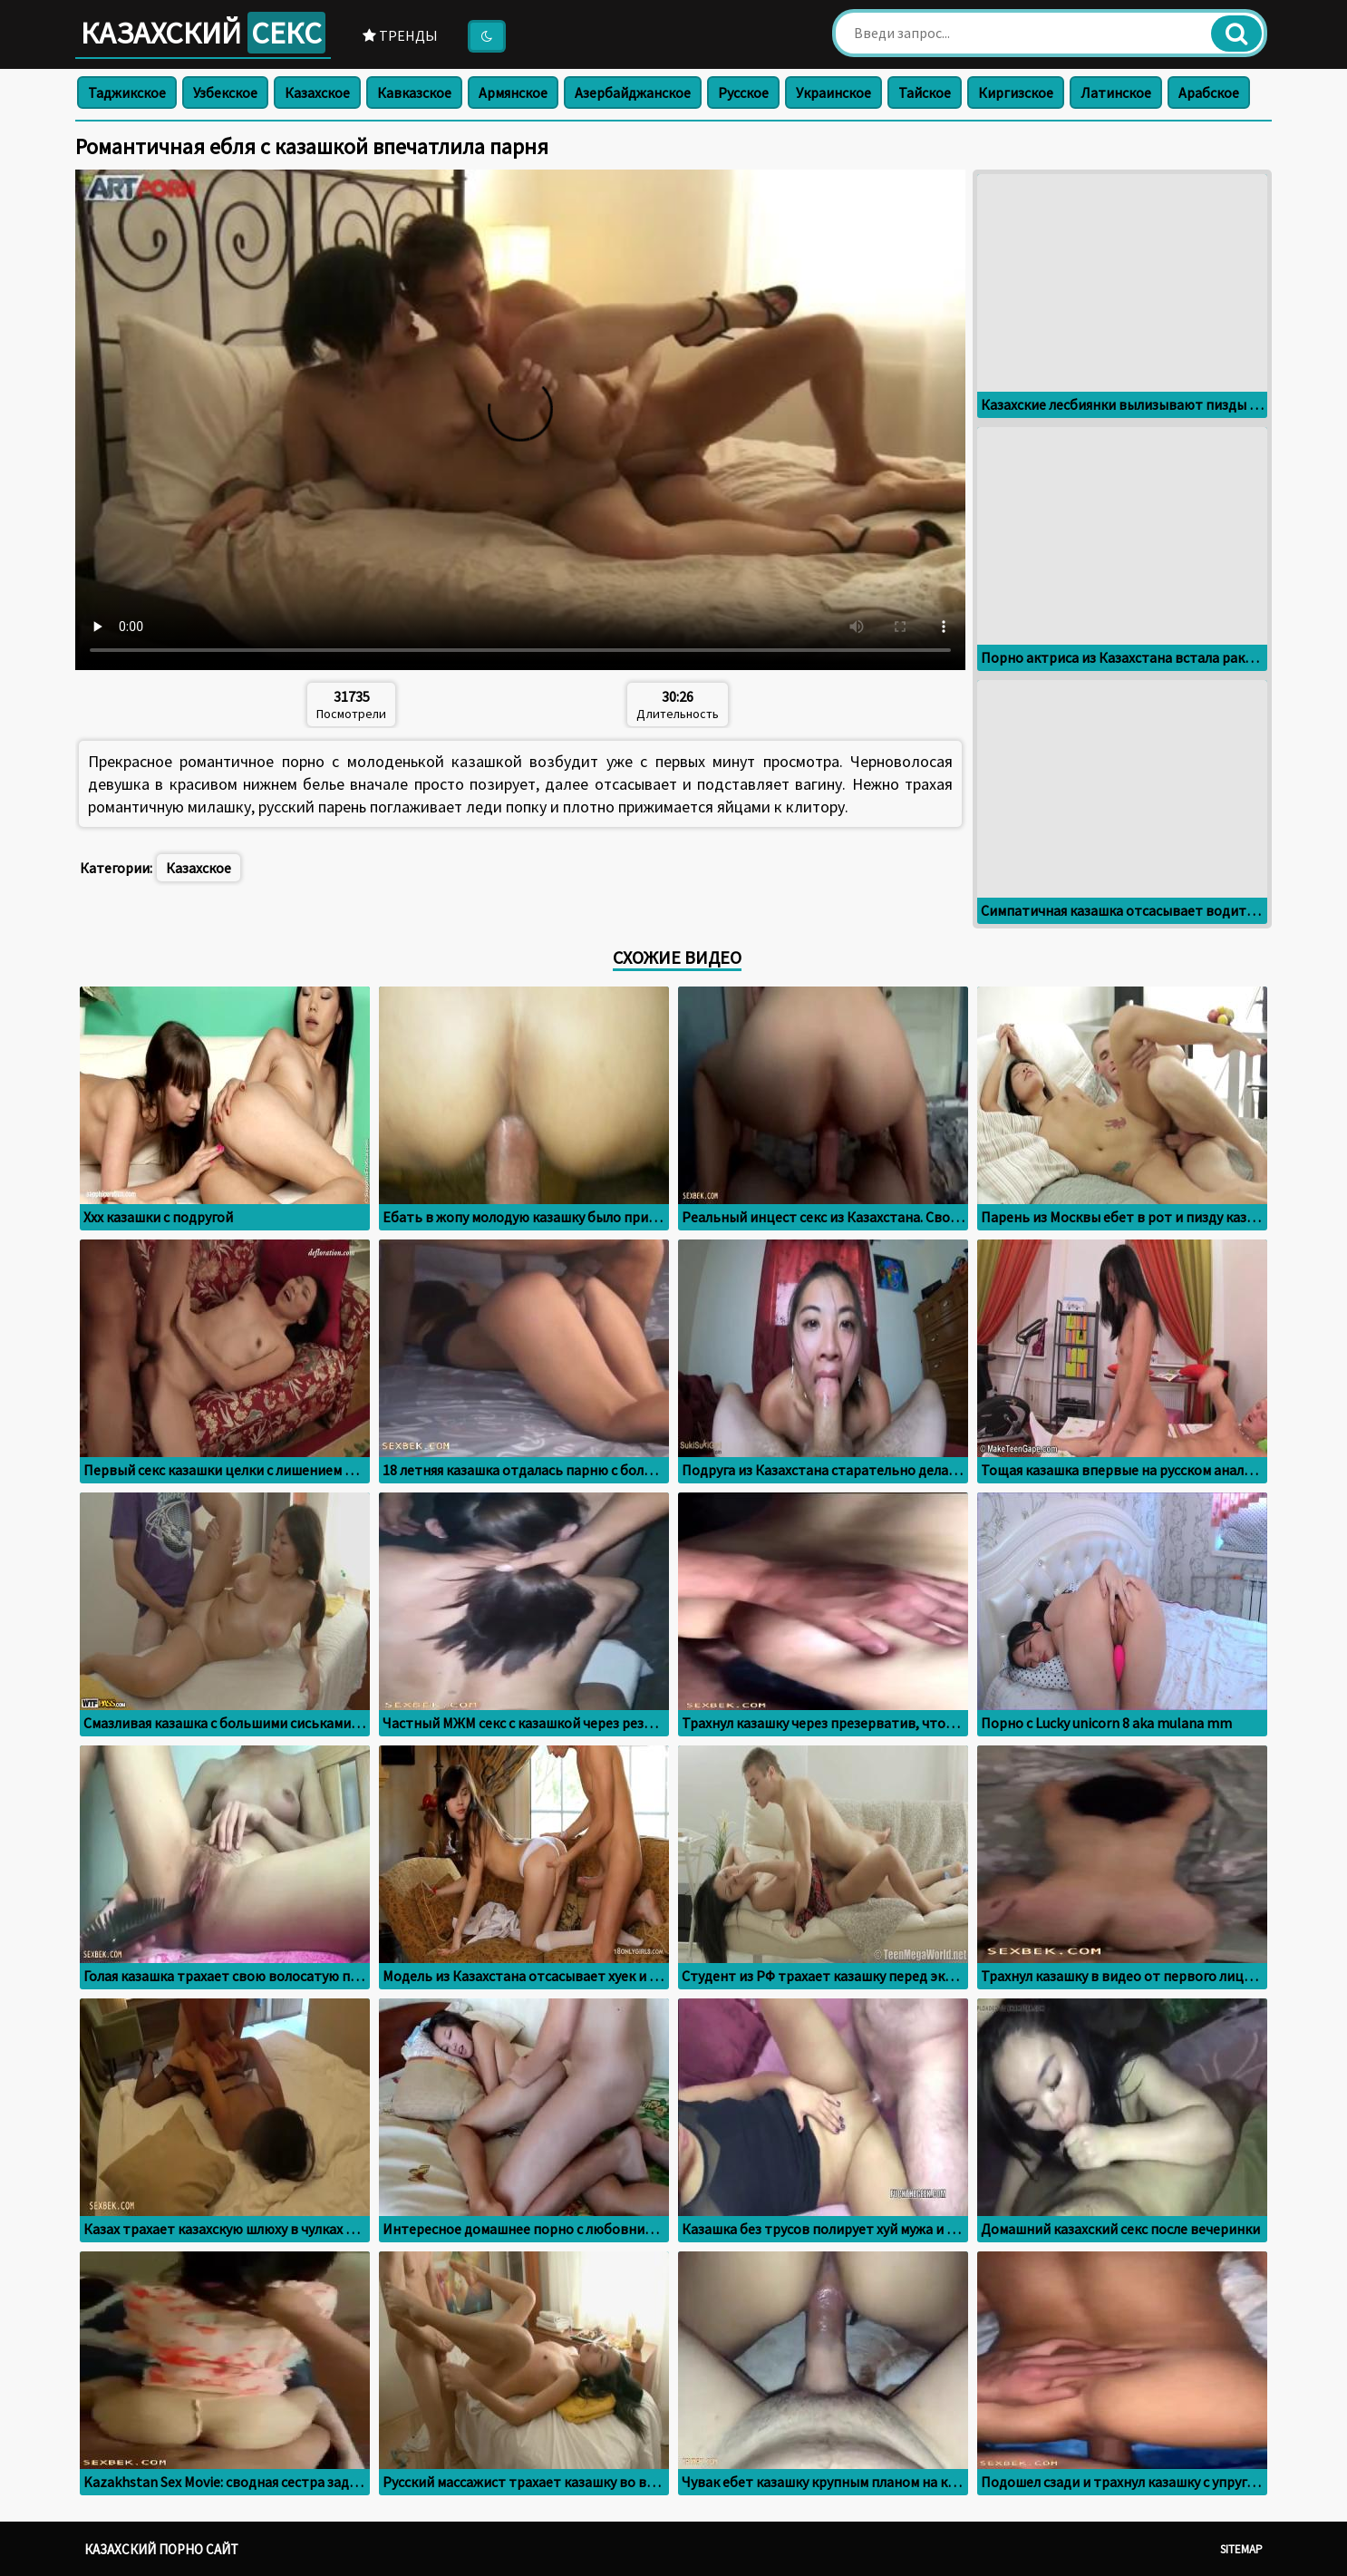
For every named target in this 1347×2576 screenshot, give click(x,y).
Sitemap (1241, 2549)
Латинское (1116, 92)
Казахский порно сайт (161, 2549)
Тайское (924, 92)
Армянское (513, 92)
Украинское (833, 92)
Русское (743, 92)
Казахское (317, 92)
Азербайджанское (633, 92)
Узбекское (225, 92)
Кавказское (414, 92)
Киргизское (1015, 92)
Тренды (400, 35)
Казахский (203, 32)
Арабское (1208, 92)
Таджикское (127, 92)
